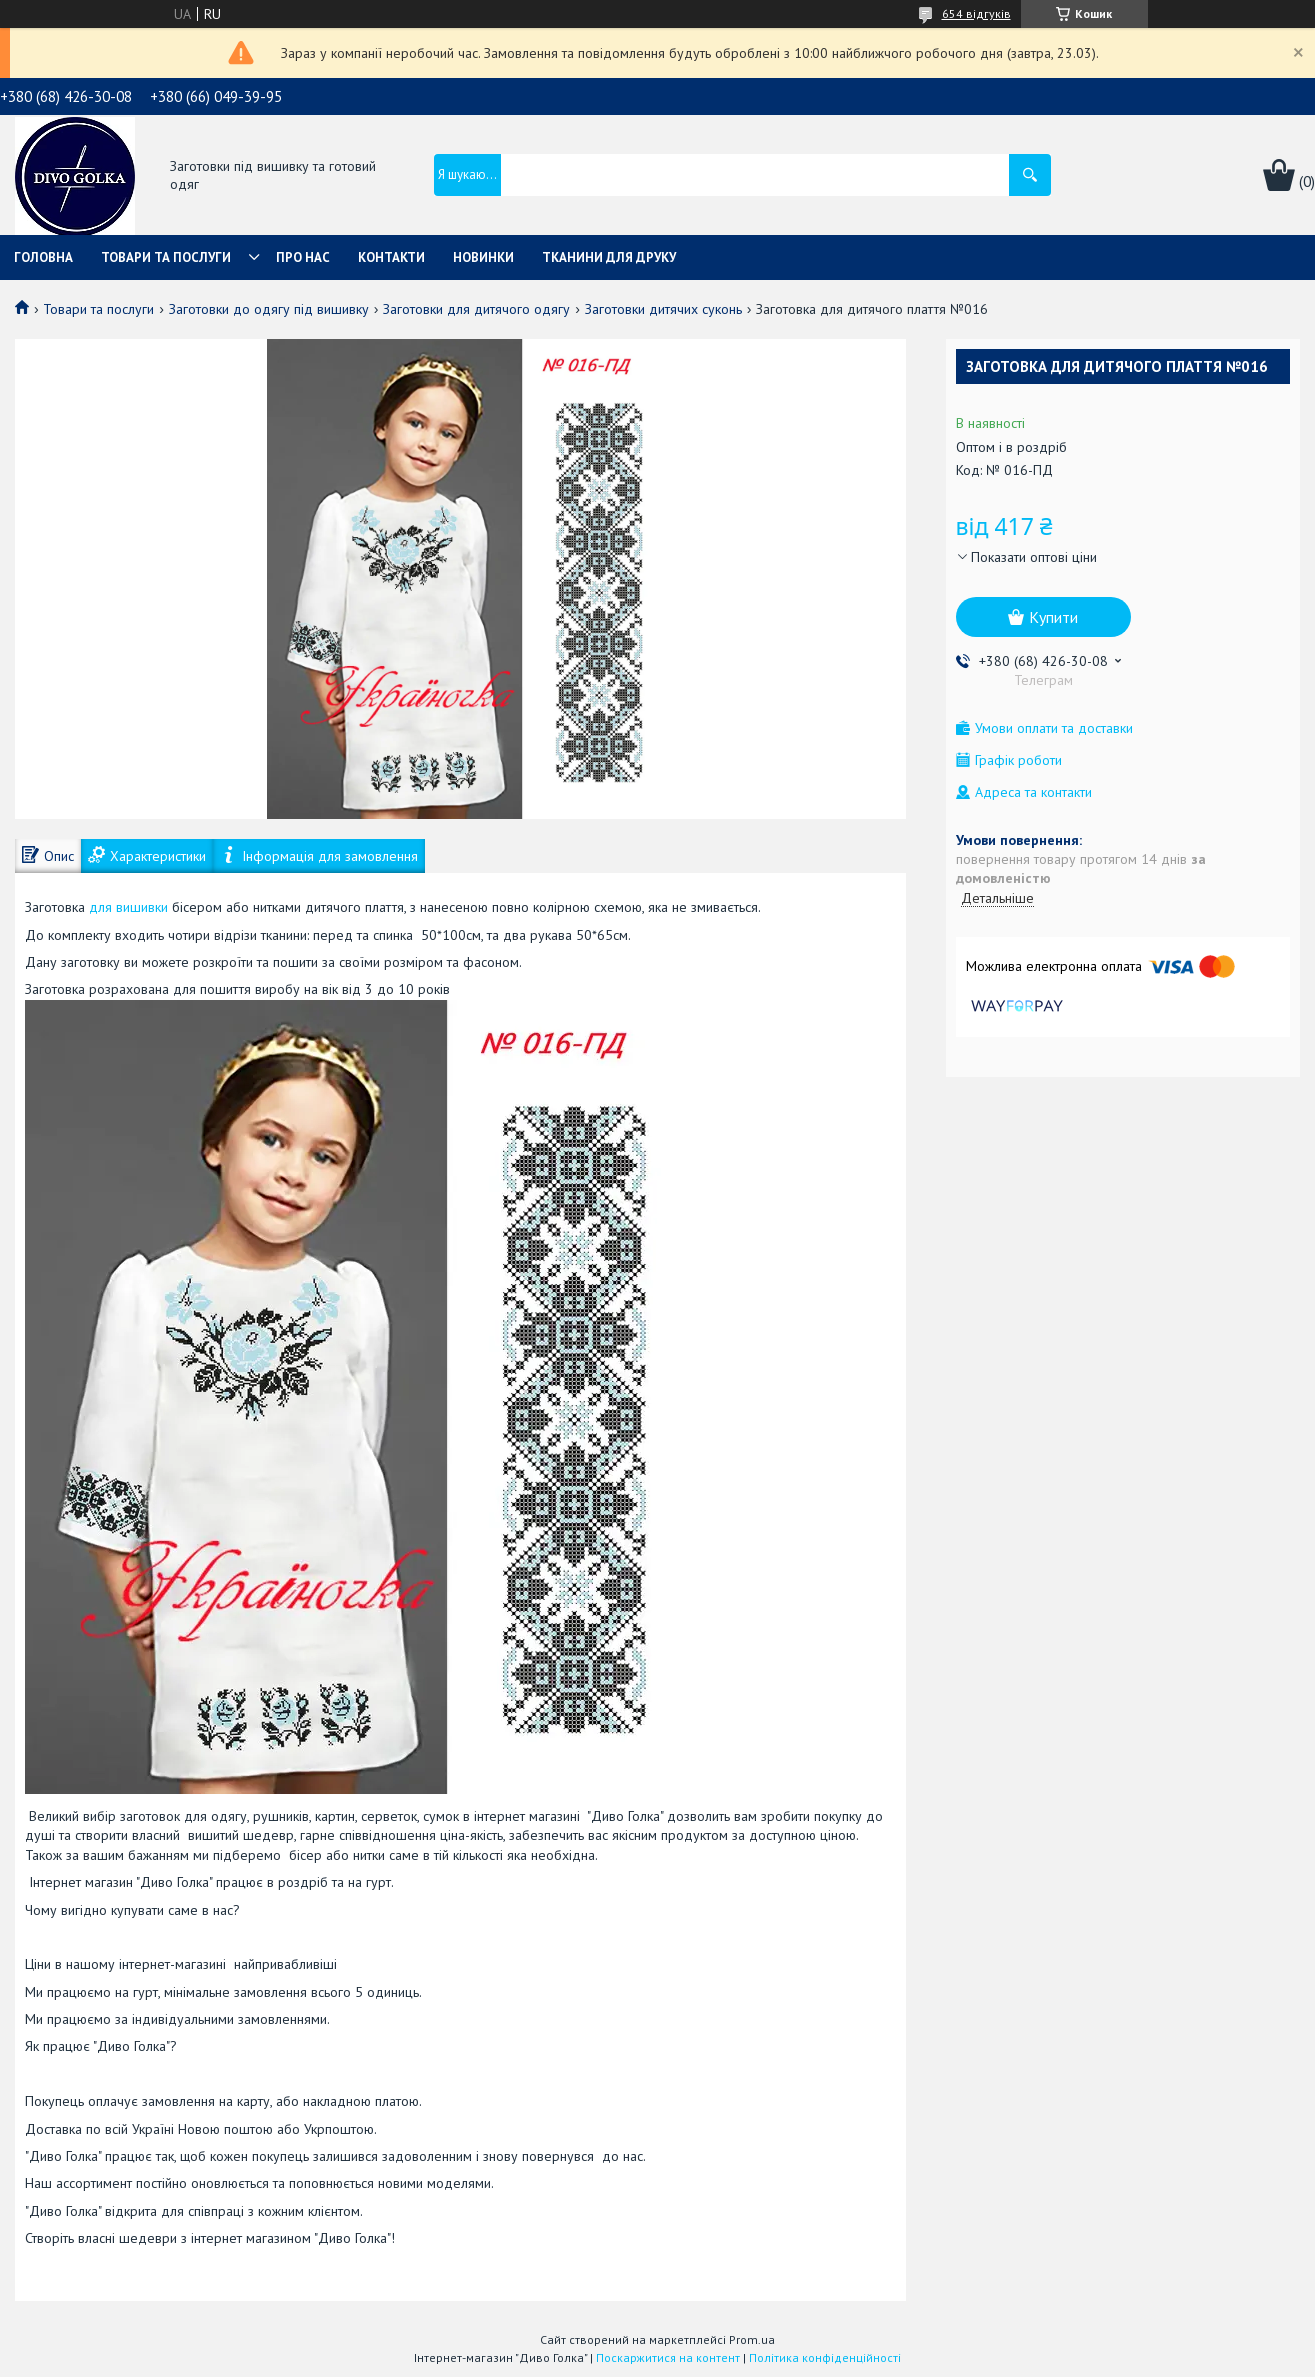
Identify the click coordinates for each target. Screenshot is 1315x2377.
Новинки (483, 257)
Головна (43, 257)
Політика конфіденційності (825, 2357)
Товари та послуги (166, 257)
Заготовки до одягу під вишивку (269, 309)
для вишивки (128, 907)
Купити (1053, 617)
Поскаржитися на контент (668, 2357)
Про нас (303, 257)
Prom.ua (752, 2339)
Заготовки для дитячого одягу (476, 309)
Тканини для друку (609, 257)
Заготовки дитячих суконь (663, 309)
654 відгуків (976, 13)
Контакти (391, 257)
